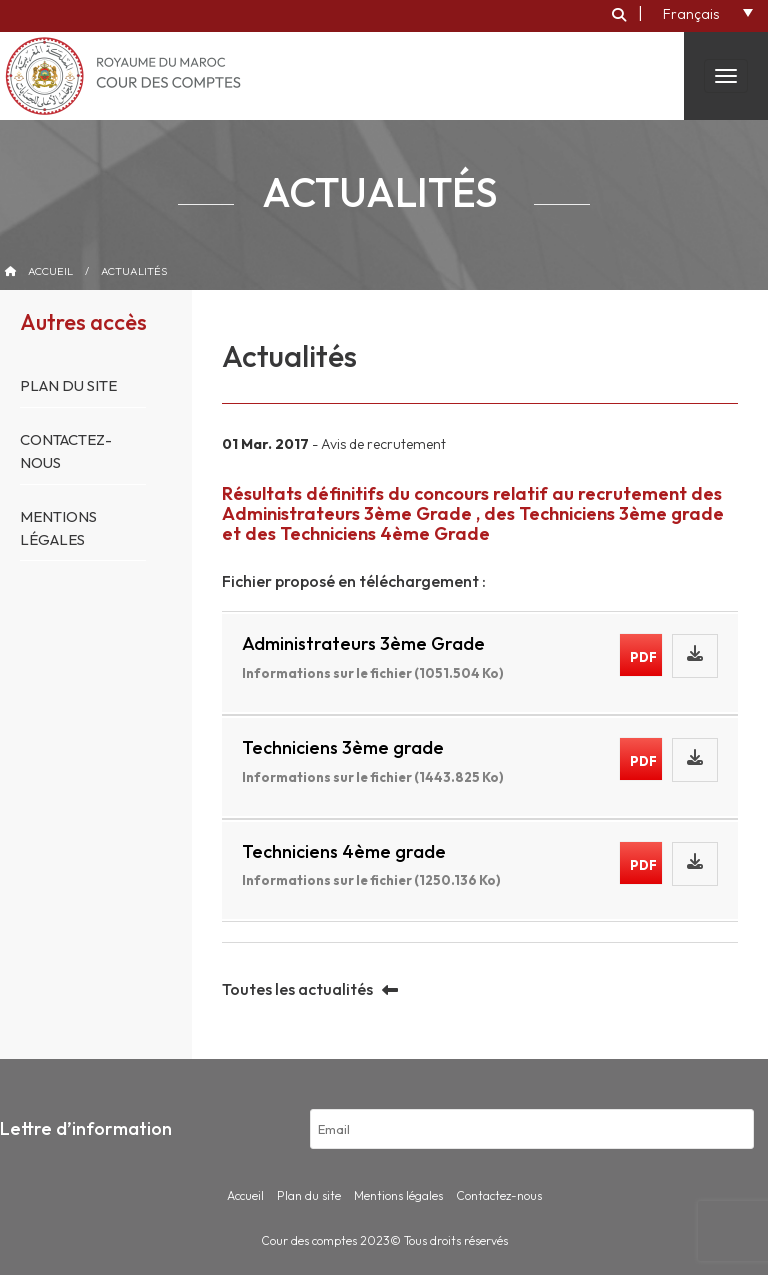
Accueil (50, 271)
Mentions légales (398, 1195)
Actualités (134, 271)
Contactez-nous (499, 1195)
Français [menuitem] (691, 14)
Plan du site (68, 385)
